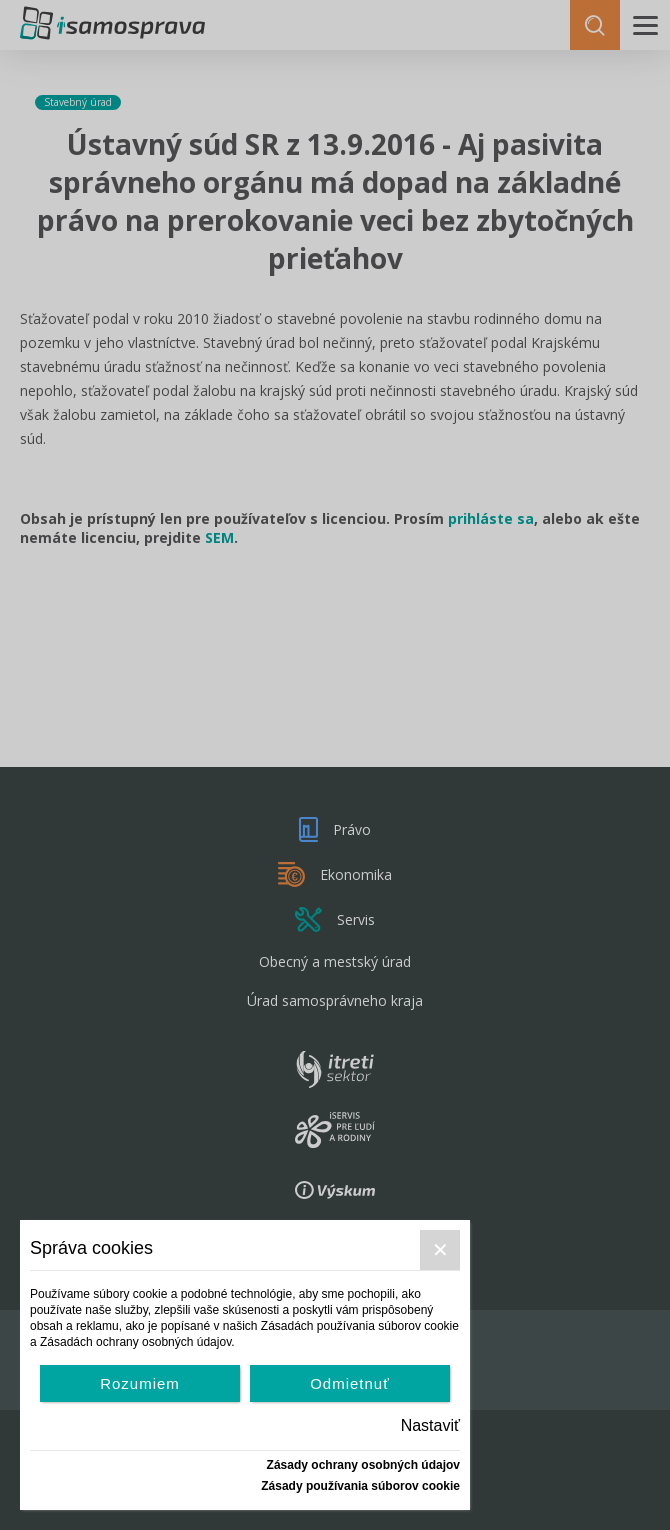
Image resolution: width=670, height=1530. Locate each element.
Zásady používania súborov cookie (360, 1486)
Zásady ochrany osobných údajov (363, 1465)
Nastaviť (430, 1425)
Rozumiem (140, 1383)
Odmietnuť (350, 1383)
